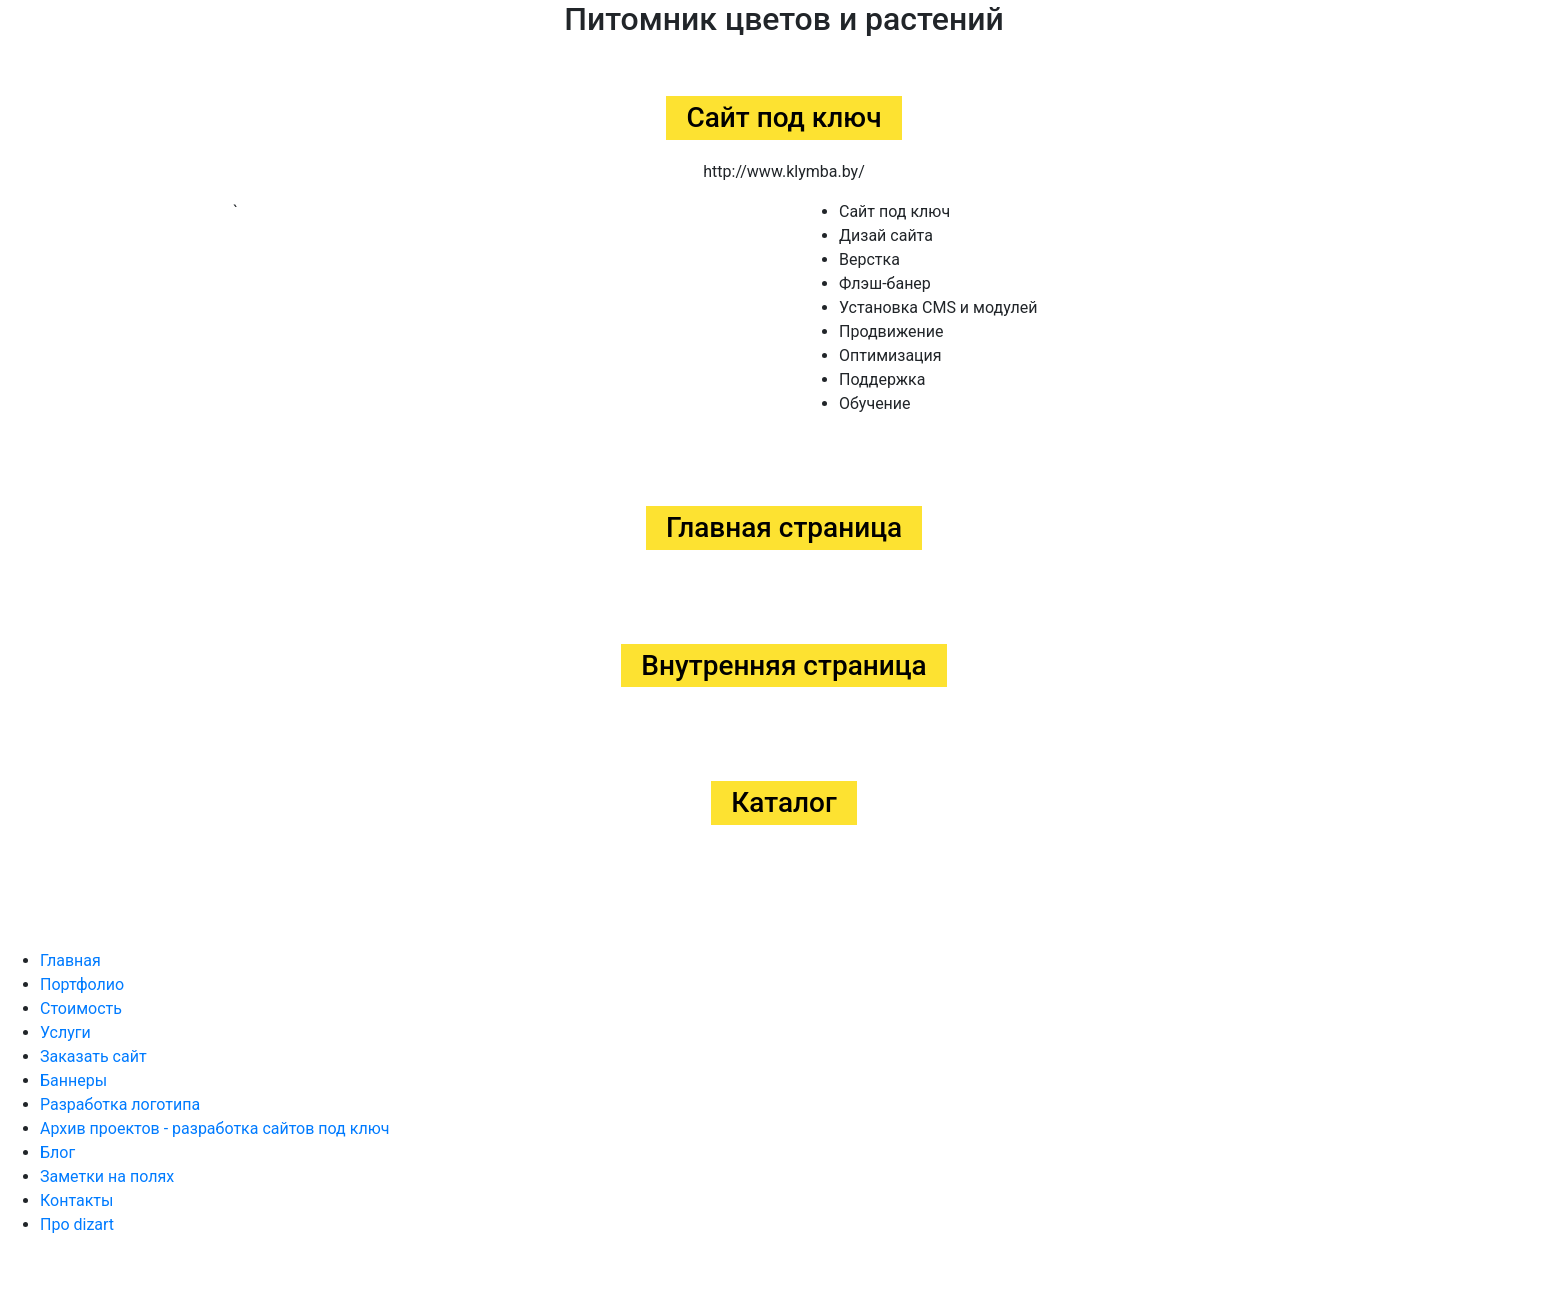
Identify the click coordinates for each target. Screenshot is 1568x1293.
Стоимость (81, 1008)
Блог (57, 1152)
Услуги (65, 1032)
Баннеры (73, 1080)
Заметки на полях (107, 1176)
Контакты (76, 1200)
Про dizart (77, 1224)
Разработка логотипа (120, 1104)
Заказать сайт (93, 1056)
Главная (70, 960)
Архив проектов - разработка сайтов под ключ (214, 1128)
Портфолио (82, 984)
